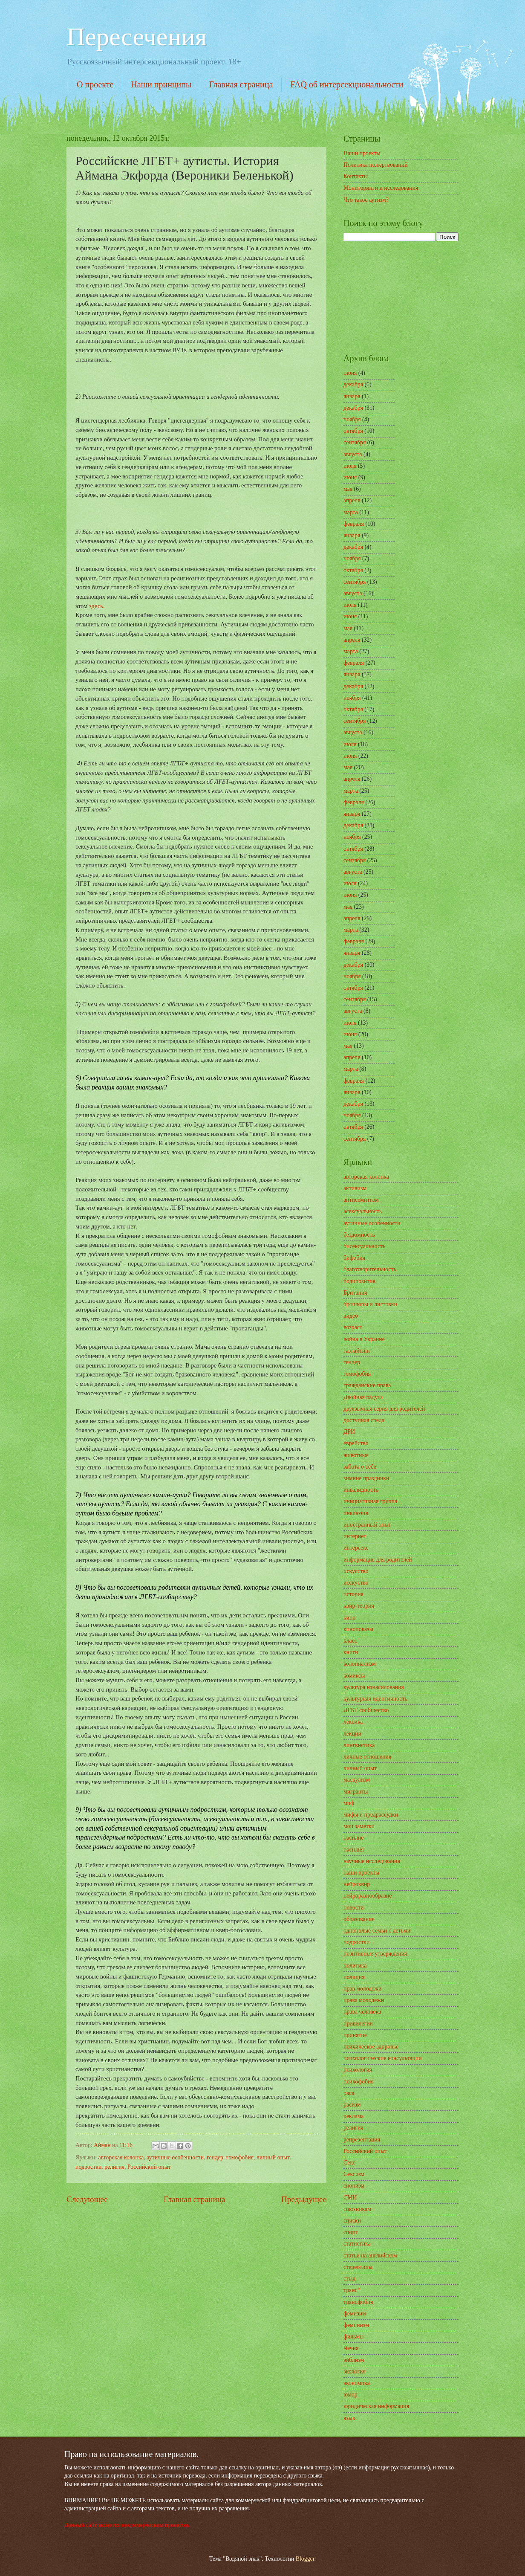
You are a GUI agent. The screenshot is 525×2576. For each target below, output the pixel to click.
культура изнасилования (373, 1687)
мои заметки (359, 1826)
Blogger (305, 2559)
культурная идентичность (375, 1698)
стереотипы (357, 2267)
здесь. (96, 606)
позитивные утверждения (375, 1953)
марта (350, 512)
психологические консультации (382, 2058)
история (353, 1594)
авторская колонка (121, 2157)
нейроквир (356, 1884)
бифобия (354, 1258)
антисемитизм (361, 1200)
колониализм (359, 1663)
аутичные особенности (175, 2157)
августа (352, 454)
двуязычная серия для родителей (384, 1408)
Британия (355, 1292)
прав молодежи (362, 1988)
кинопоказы (358, 1629)
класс (350, 1640)
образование (359, 1919)
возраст (352, 1327)
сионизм (353, 2185)
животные (356, 1455)
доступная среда (363, 1420)
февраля (353, 524)
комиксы (354, 1675)
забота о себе (359, 1466)
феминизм (356, 2325)
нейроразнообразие (367, 1895)
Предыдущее (303, 2199)
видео (350, 1316)
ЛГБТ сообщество (366, 1710)
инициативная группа (370, 1501)
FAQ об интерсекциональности (346, 84)
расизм (352, 2104)
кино (349, 1617)
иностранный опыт (367, 1524)
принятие (355, 2035)
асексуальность (362, 1211)
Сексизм (353, 2174)
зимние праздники (366, 1478)
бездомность (359, 1234)
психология (357, 2069)
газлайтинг (357, 1350)
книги (350, 1652)
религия (114, 2167)
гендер (215, 2157)
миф (348, 1803)
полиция (353, 1977)
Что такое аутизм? (366, 200)
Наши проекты (362, 153)
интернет (354, 1536)
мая (347, 489)
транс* (352, 2290)
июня (350, 373)
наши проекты (361, 1872)
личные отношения (367, 1756)
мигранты (355, 1791)
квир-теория (358, 1605)
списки (352, 2220)
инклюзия (355, 1513)
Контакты (355, 176)
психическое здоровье (370, 2046)
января (351, 396)
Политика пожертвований (375, 165)
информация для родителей (377, 1559)
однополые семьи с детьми (376, 1930)
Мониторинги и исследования (380, 188)
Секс (349, 2162)
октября (353, 431)
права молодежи (363, 2000)
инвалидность (360, 1489)
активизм (354, 1188)
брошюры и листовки (370, 1304)
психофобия (358, 2081)
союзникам (357, 2209)
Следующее (87, 2199)
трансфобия (358, 2302)
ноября (352, 419)
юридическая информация (376, 2406)
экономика (356, 2383)
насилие (353, 1837)
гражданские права (367, 1385)
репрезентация (361, 2139)
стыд (349, 2278)
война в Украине (364, 1339)
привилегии (358, 2023)
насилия (353, 1849)
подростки (88, 2167)
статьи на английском (370, 2255)
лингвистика (359, 1745)
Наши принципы (161, 84)
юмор (350, 2394)
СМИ (350, 2197)
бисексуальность (364, 1246)
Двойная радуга (363, 1397)
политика (354, 1965)
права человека (362, 2011)
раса (348, 2093)
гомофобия (240, 2157)
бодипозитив (359, 1281)
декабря (353, 384)
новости (353, 1907)
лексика (353, 1721)
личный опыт (273, 2157)
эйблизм (353, 2360)
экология (354, 2371)
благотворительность (369, 1269)
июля (350, 466)
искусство (356, 1571)
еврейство (356, 1443)
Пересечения (136, 37)
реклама (353, 2116)
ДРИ (349, 1432)
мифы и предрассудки (370, 1814)
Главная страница (241, 84)
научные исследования (371, 1861)
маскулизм (356, 1779)
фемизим (354, 2313)
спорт (350, 2232)
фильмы (353, 2336)
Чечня (350, 2348)
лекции (352, 1733)
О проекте (95, 84)
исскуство (356, 1582)
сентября (354, 442)
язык (349, 2418)
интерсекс (356, 1547)
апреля (352, 500)
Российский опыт (149, 2167)
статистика (357, 2243)
